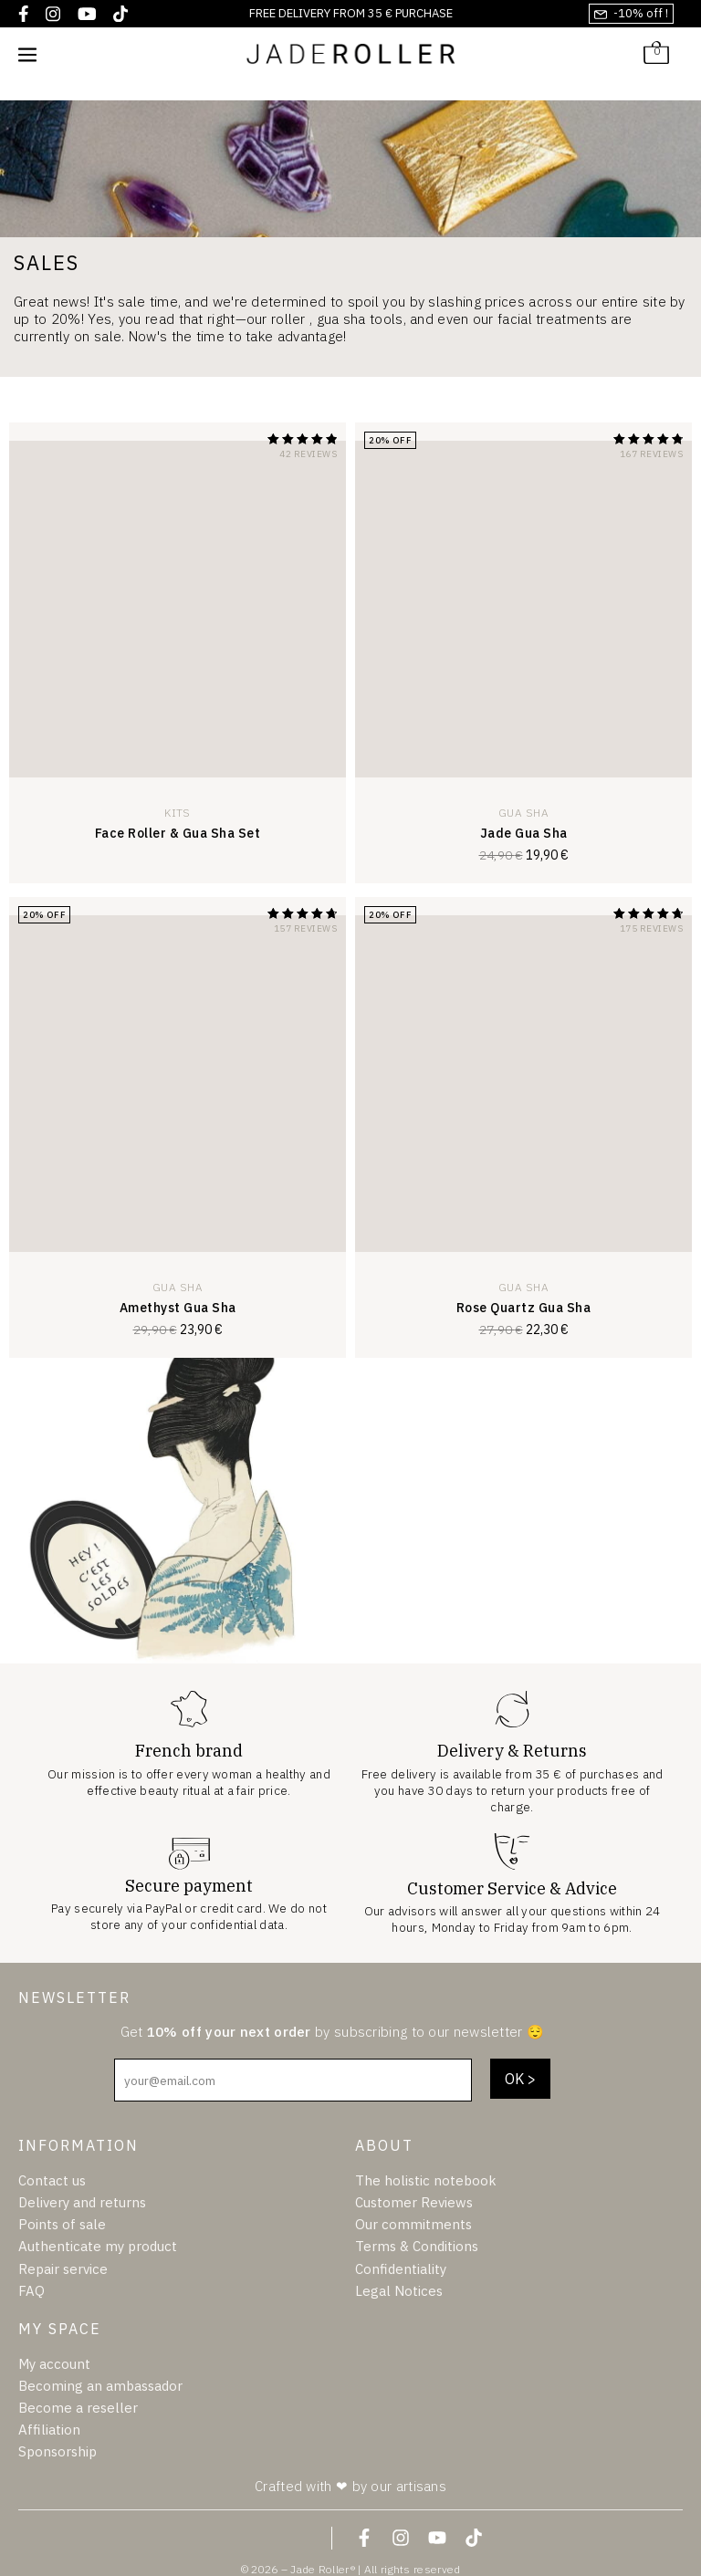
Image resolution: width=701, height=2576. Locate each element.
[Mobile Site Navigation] (27, 53)
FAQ (31, 2291)
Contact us (52, 2180)
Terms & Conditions (416, 2246)
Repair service (63, 2269)
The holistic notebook (426, 2180)
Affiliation (49, 2429)
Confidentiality (400, 2269)
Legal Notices (399, 2291)
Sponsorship (57, 2451)
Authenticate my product (97, 2246)
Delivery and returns (82, 2202)
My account (54, 2364)
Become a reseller (78, 2407)
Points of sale (62, 2224)
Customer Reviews (414, 2202)
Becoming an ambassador (100, 2385)
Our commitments (413, 2224)
